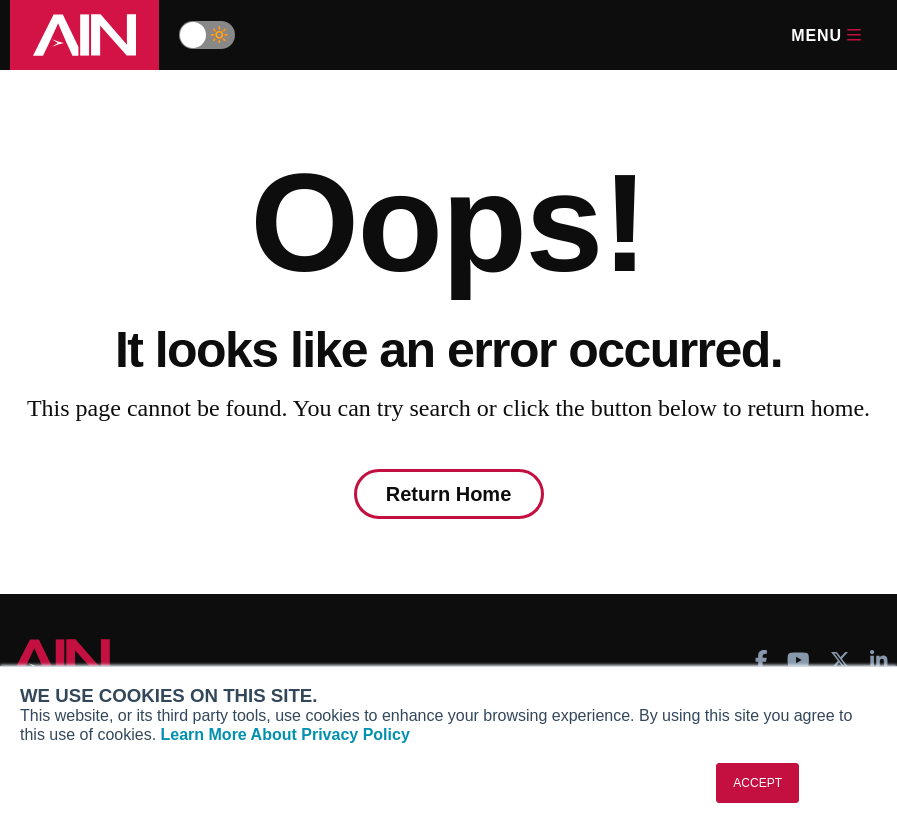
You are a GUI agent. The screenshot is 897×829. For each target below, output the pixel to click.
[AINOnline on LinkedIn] (879, 660)
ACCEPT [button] (757, 783)
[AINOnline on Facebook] (761, 660)
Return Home (449, 494)
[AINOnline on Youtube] (798, 660)
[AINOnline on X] (840, 660)
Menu (826, 35)
